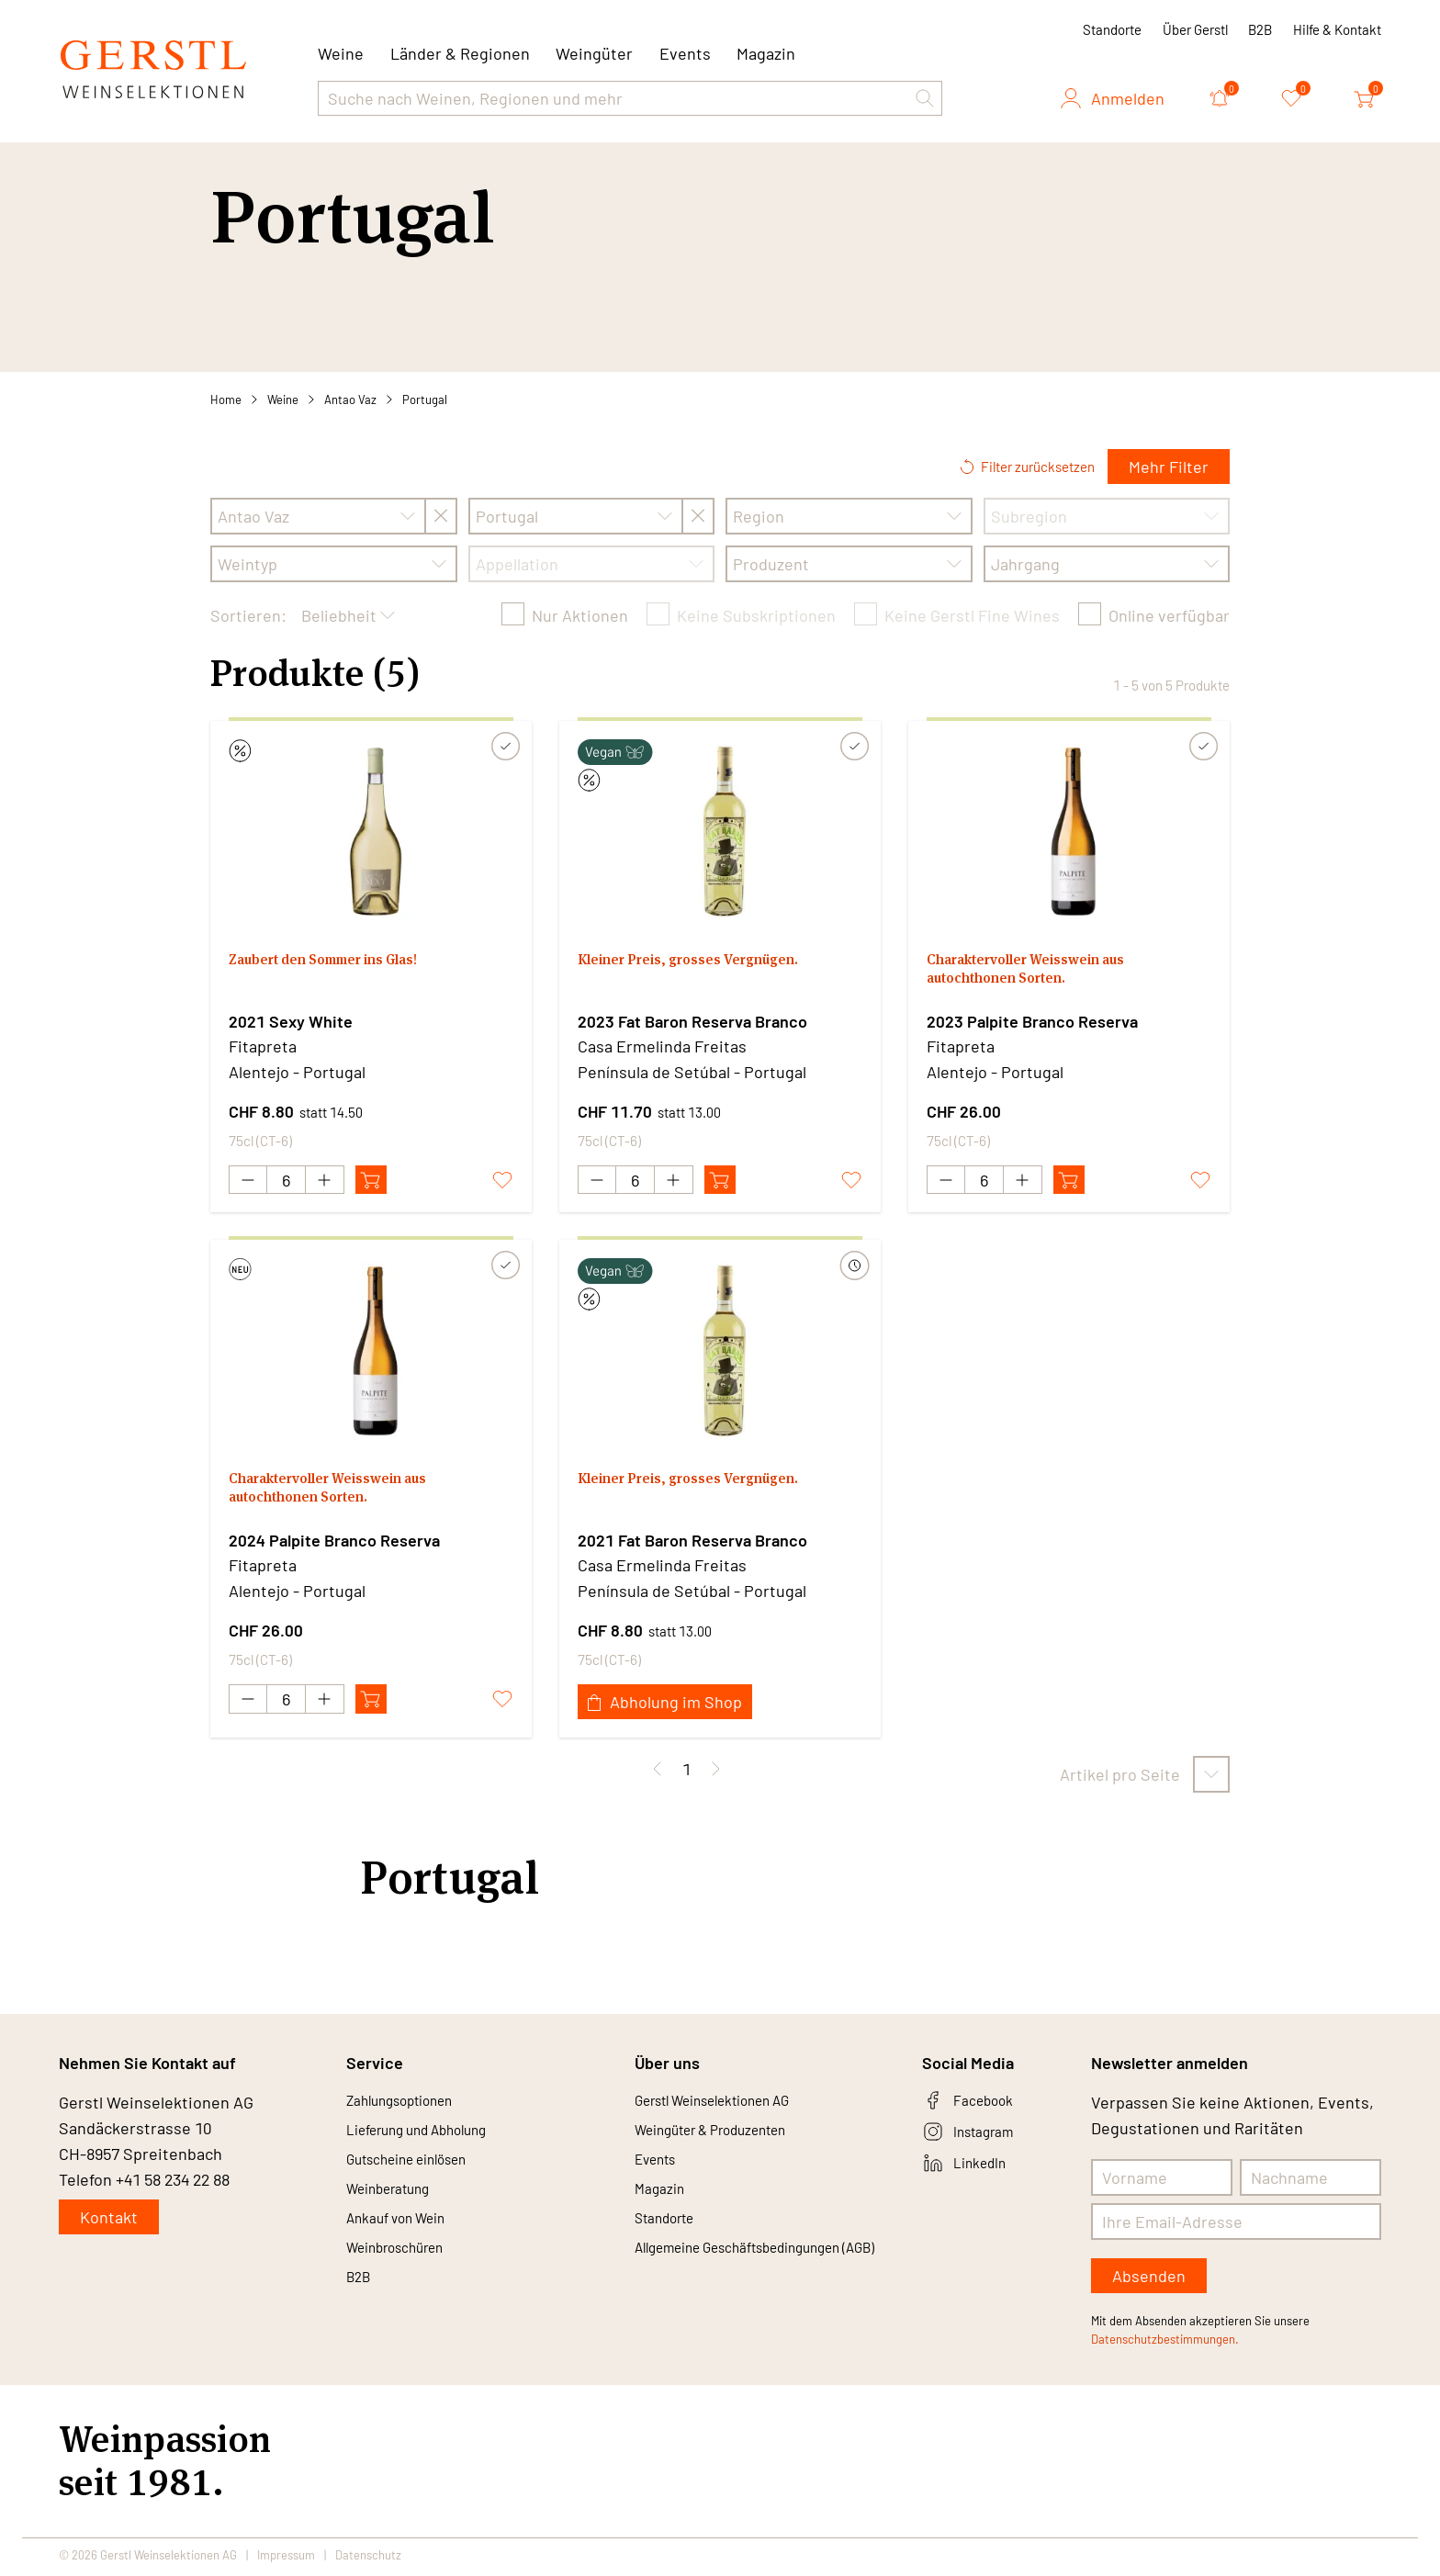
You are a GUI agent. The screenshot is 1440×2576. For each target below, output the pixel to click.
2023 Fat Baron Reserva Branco (692, 1021)
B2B (1260, 29)
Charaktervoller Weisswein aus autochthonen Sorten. (1047, 973)
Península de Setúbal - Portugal (692, 1072)
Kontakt (109, 2221)
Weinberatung (398, 2206)
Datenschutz (368, 2559)
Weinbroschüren (406, 2272)
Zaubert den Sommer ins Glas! (344, 962)
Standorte (1112, 29)
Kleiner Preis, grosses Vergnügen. (708, 962)
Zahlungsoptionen (412, 2107)
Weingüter (594, 53)
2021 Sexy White (291, 1021)
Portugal (424, 399)
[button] (925, 98)
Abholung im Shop (665, 1706)
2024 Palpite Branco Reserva (334, 1545)
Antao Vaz (350, 399)
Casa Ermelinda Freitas (662, 1046)
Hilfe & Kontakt (1337, 29)
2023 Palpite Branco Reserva (1032, 1021)
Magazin (766, 53)
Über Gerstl (1195, 29)
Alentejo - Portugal (297, 1072)
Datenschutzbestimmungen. (1165, 2343)
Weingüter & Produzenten (730, 2140)
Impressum (286, 2559)
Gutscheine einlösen (421, 2173)
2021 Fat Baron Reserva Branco (692, 1545)
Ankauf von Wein (406, 2239)
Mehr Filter (1169, 466)
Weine (282, 399)
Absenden (1149, 2280)
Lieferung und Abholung (433, 2140)
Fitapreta (263, 1046)
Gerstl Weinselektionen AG (732, 2107)
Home (226, 399)
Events (685, 53)
